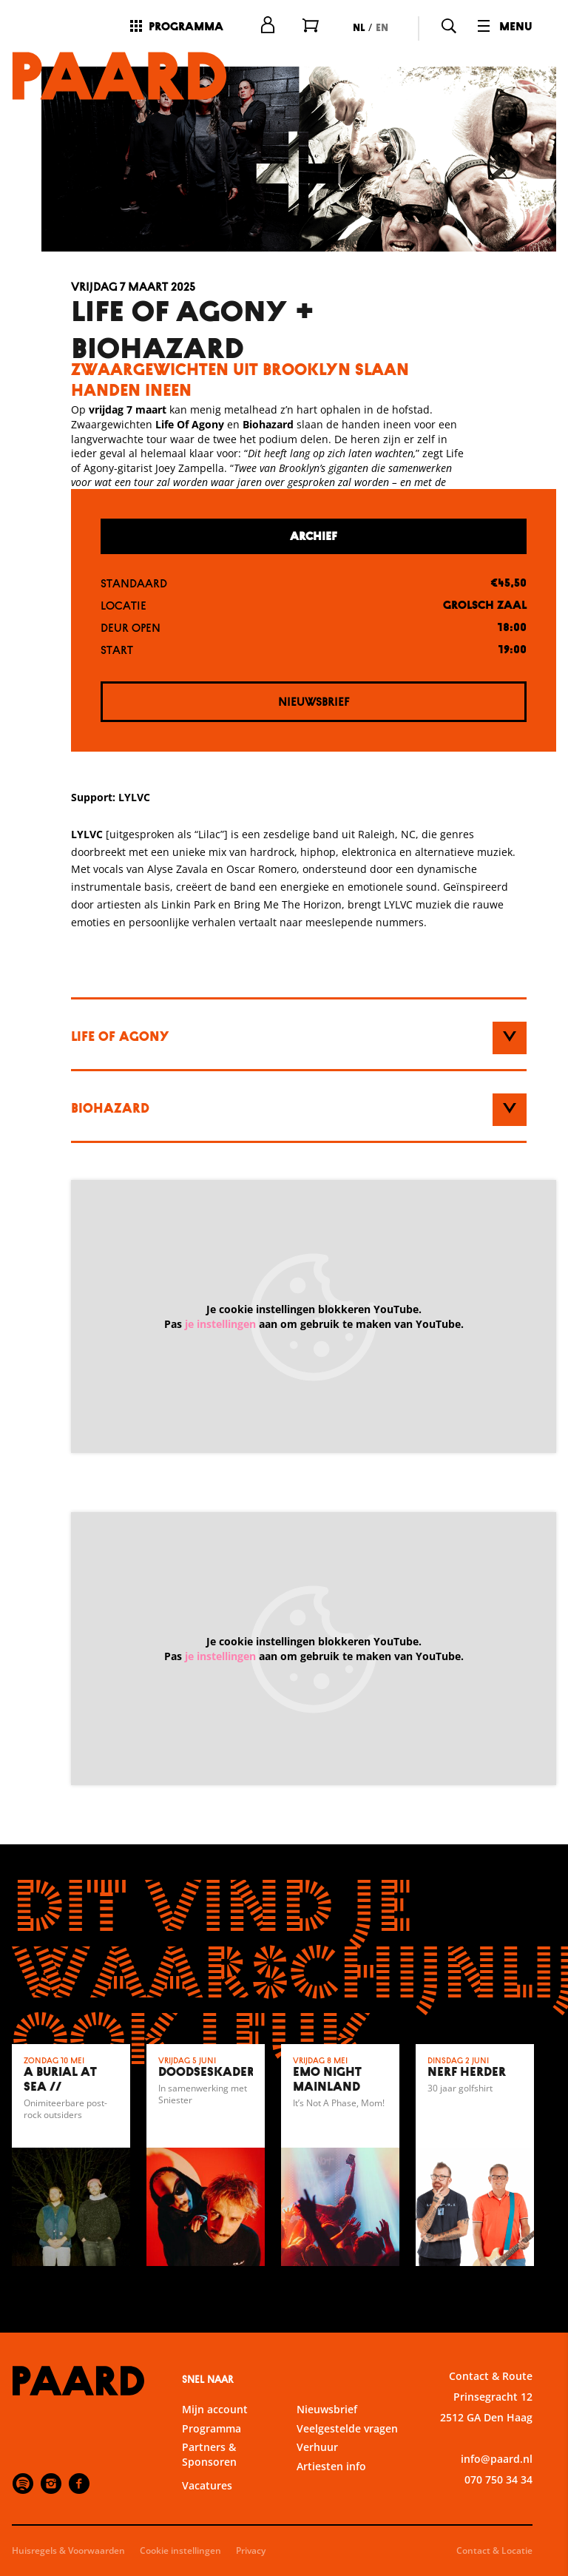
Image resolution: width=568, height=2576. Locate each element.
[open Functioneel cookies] (544, 2363)
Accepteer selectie (442, 2548)
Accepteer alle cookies (443, 2505)
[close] (545, 2226)
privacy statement (383, 2313)
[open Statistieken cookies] (544, 2407)
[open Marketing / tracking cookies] (544, 2451)
